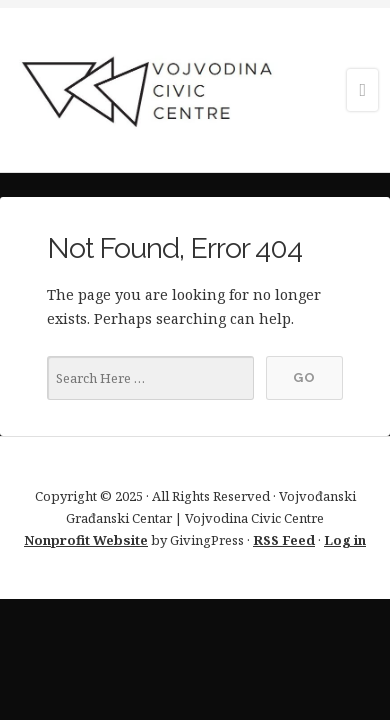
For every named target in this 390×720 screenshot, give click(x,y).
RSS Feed (284, 540)
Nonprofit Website (86, 540)
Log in (345, 540)
